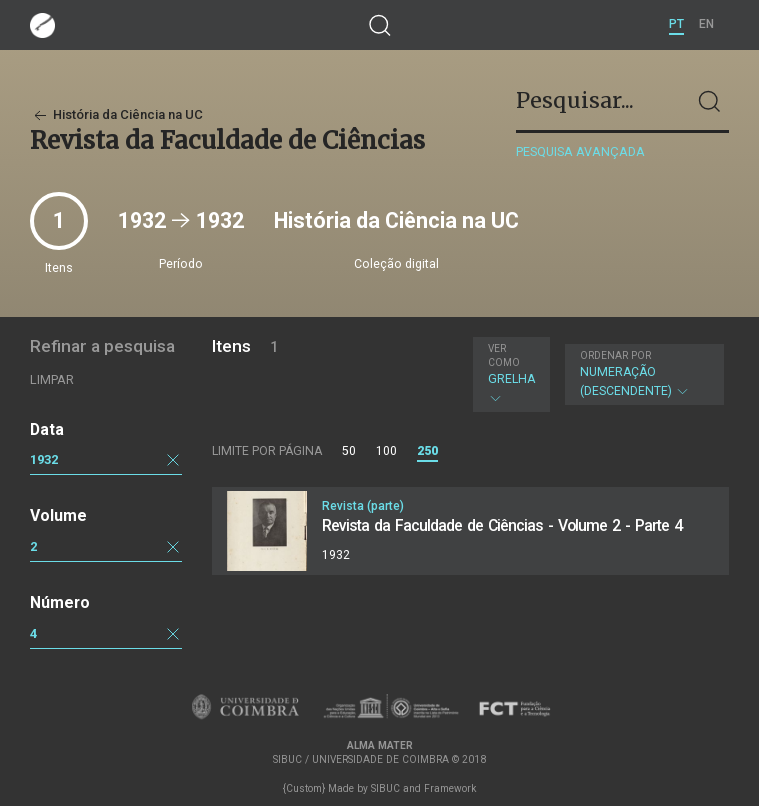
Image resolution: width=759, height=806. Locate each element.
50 (349, 451)
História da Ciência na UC (116, 114)
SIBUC (385, 788)
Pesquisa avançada (580, 151)
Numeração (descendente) (642, 374)
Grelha (511, 374)
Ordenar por (615, 355)
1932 (44, 459)
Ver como (504, 355)
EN (706, 24)
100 (386, 451)
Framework (450, 788)
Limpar (52, 379)
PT (676, 24)
